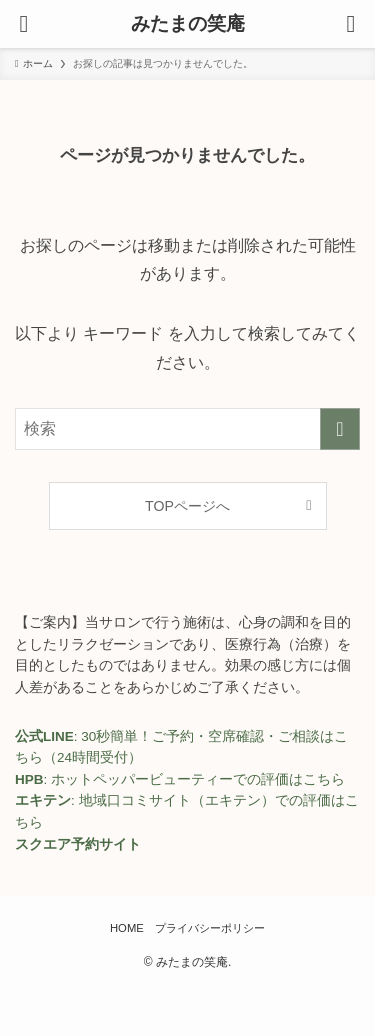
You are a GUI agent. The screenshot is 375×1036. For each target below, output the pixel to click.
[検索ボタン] (351, 24)
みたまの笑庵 (188, 24)
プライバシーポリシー (210, 928)
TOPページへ (187, 506)
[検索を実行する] (340, 429)
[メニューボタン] (24, 24)
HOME (127, 928)
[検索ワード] (187, 429)
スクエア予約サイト (78, 844)
